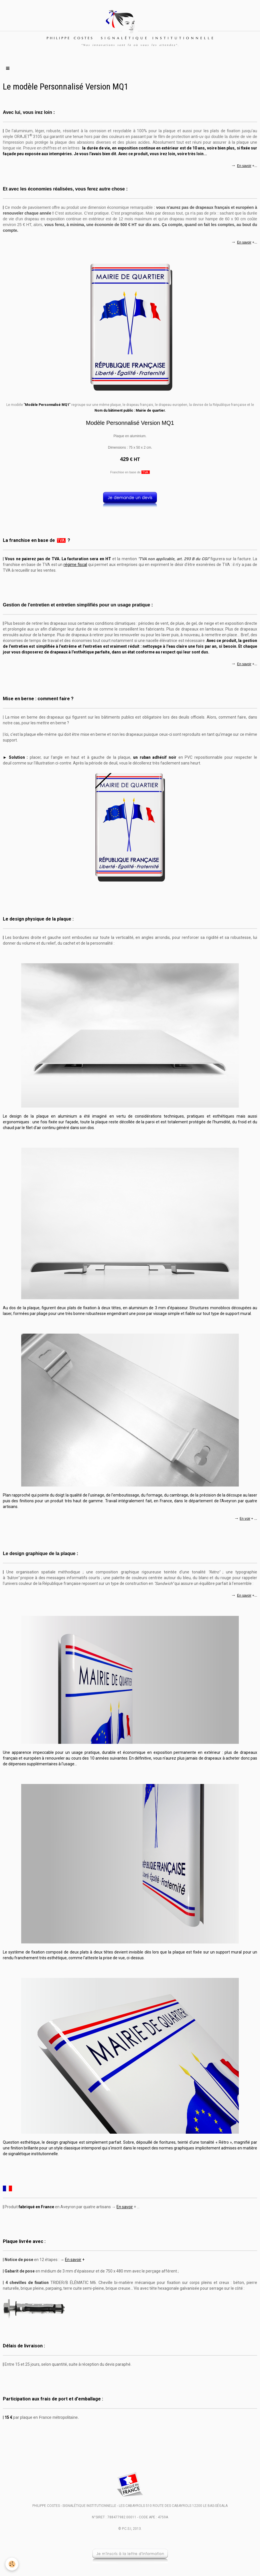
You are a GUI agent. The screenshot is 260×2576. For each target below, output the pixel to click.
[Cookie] (12, 2564)
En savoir (244, 166)
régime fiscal (75, 564)
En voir (245, 1519)
